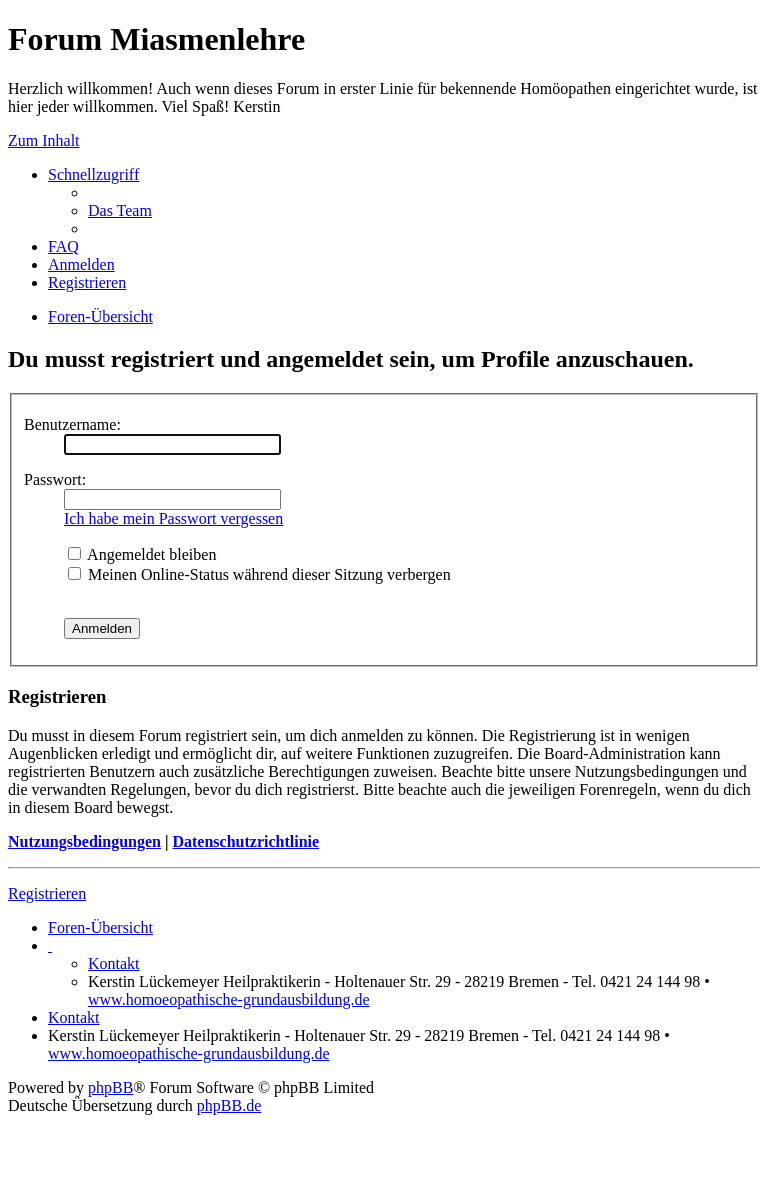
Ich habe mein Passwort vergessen (173, 518)
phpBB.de (229, 1105)
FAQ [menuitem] (63, 246)
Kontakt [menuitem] (114, 963)
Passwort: (55, 479)
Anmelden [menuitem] (81, 264)
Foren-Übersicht (100, 927)
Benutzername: (72, 424)
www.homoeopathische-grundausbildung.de (229, 999)
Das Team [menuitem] (120, 210)
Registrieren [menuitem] (87, 282)
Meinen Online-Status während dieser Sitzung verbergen (259, 574)
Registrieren (47, 893)
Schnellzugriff (93, 174)
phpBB (110, 1087)
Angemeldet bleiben (142, 554)
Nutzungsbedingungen (84, 841)
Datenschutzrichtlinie (245, 841)
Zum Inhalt (44, 140)
